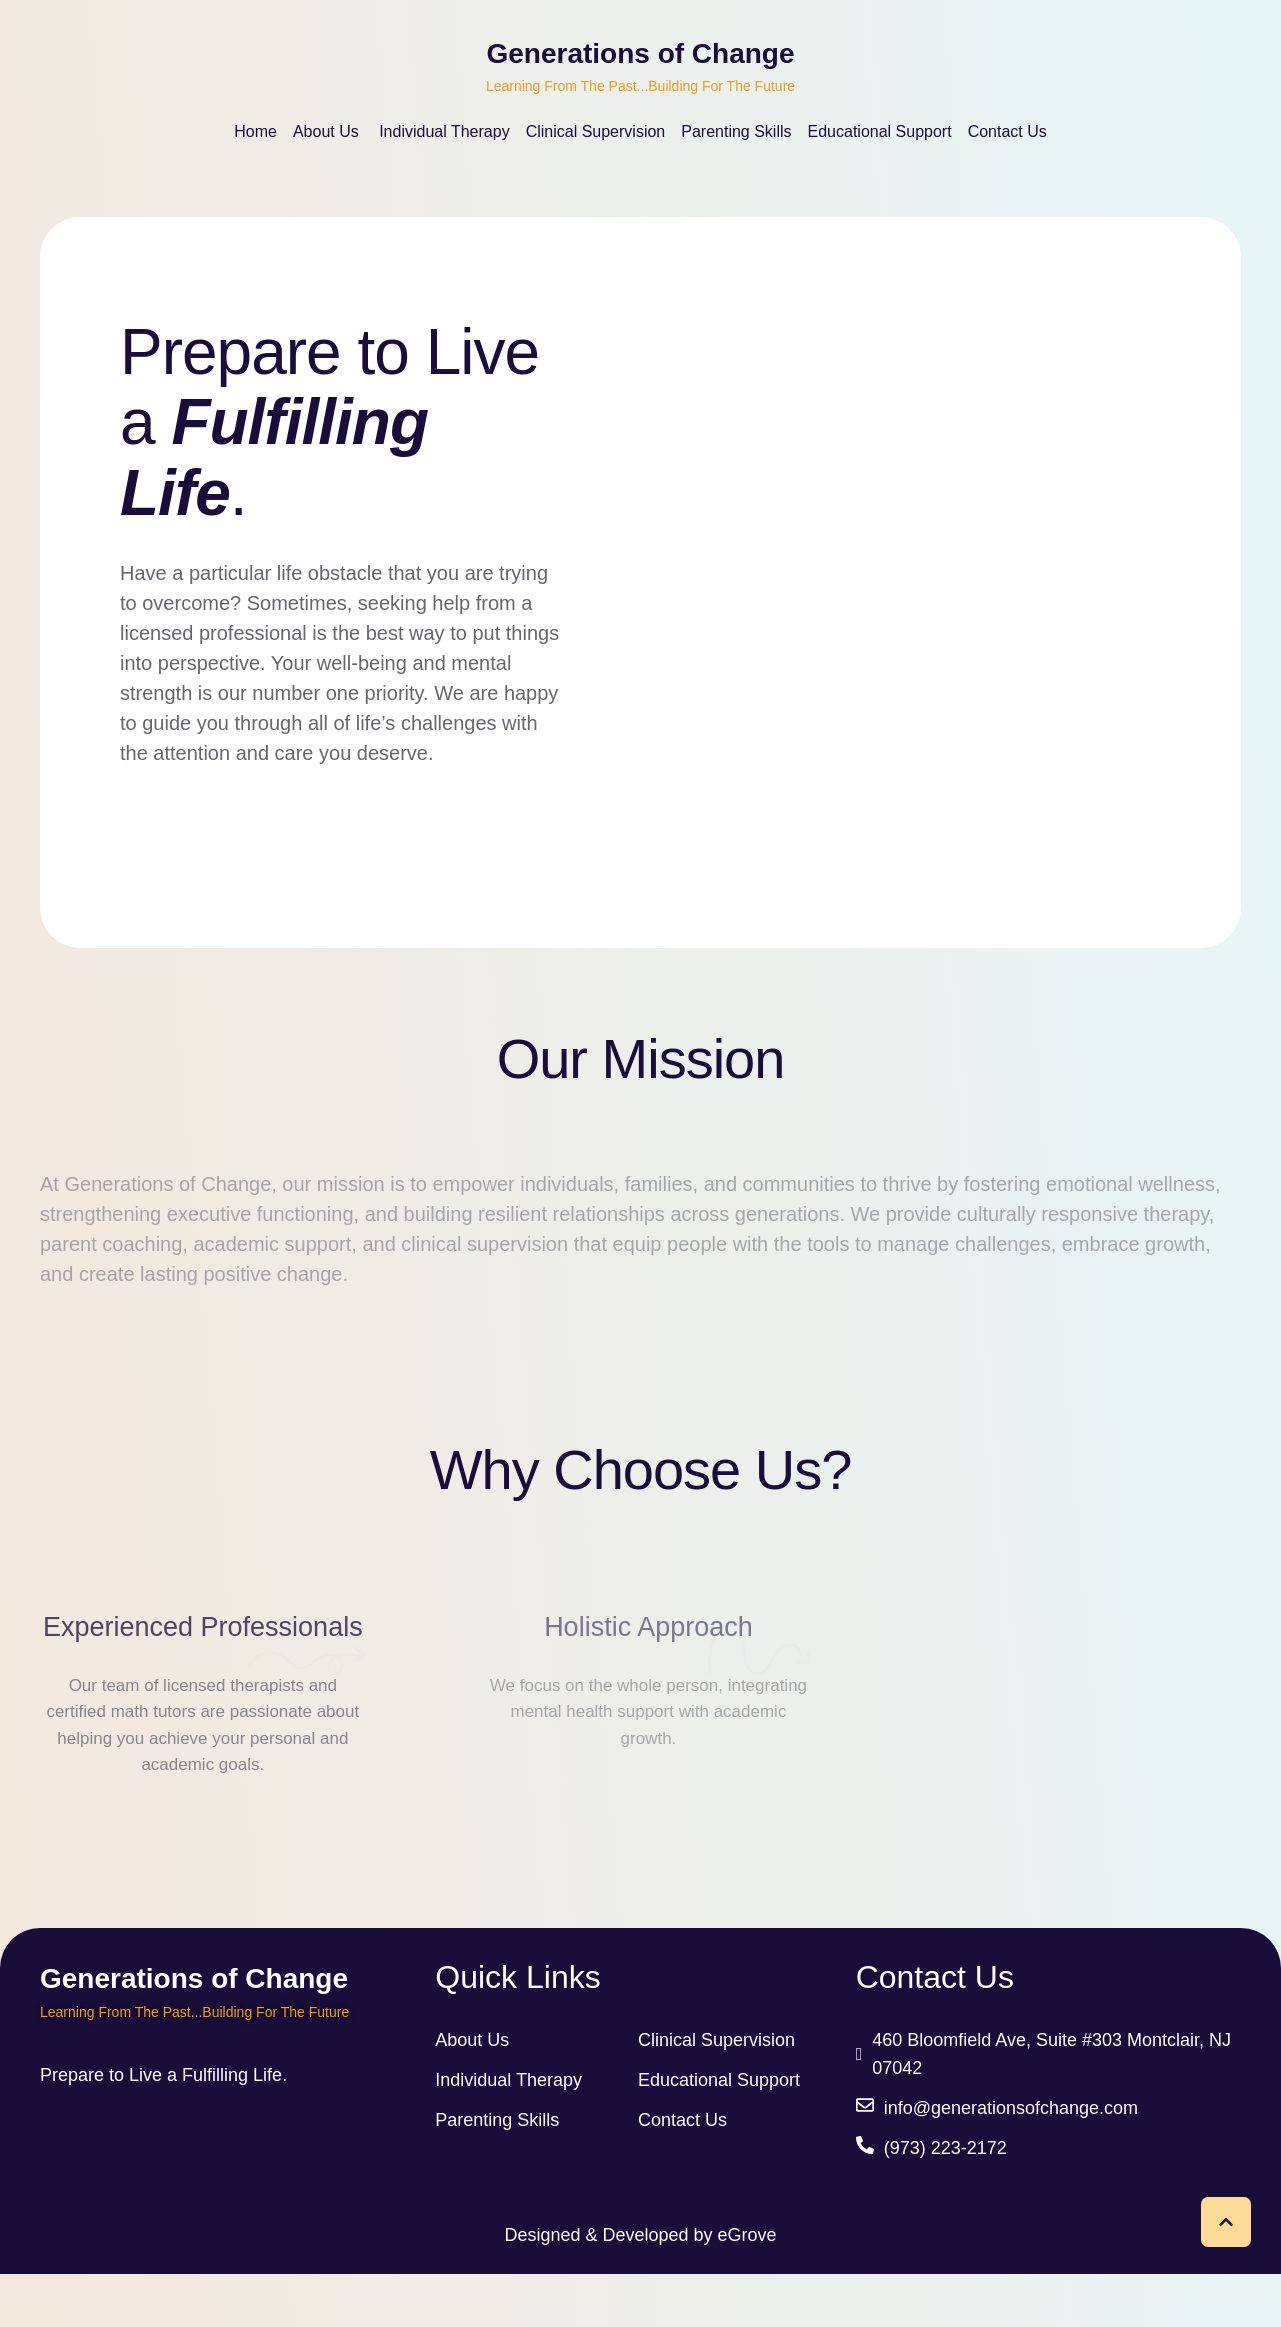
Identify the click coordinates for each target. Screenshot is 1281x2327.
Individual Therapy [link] (508, 2133)
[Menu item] (255, 132)
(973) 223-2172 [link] (945, 2201)
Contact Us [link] (682, 2173)
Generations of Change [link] (640, 54)
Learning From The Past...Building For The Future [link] (640, 86)
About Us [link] (472, 2093)
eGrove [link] (747, 2288)
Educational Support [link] (719, 2133)
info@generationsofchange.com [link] (1011, 2161)
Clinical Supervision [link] (716, 2093)
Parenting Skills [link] (497, 2173)
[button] (1226, 2222)
